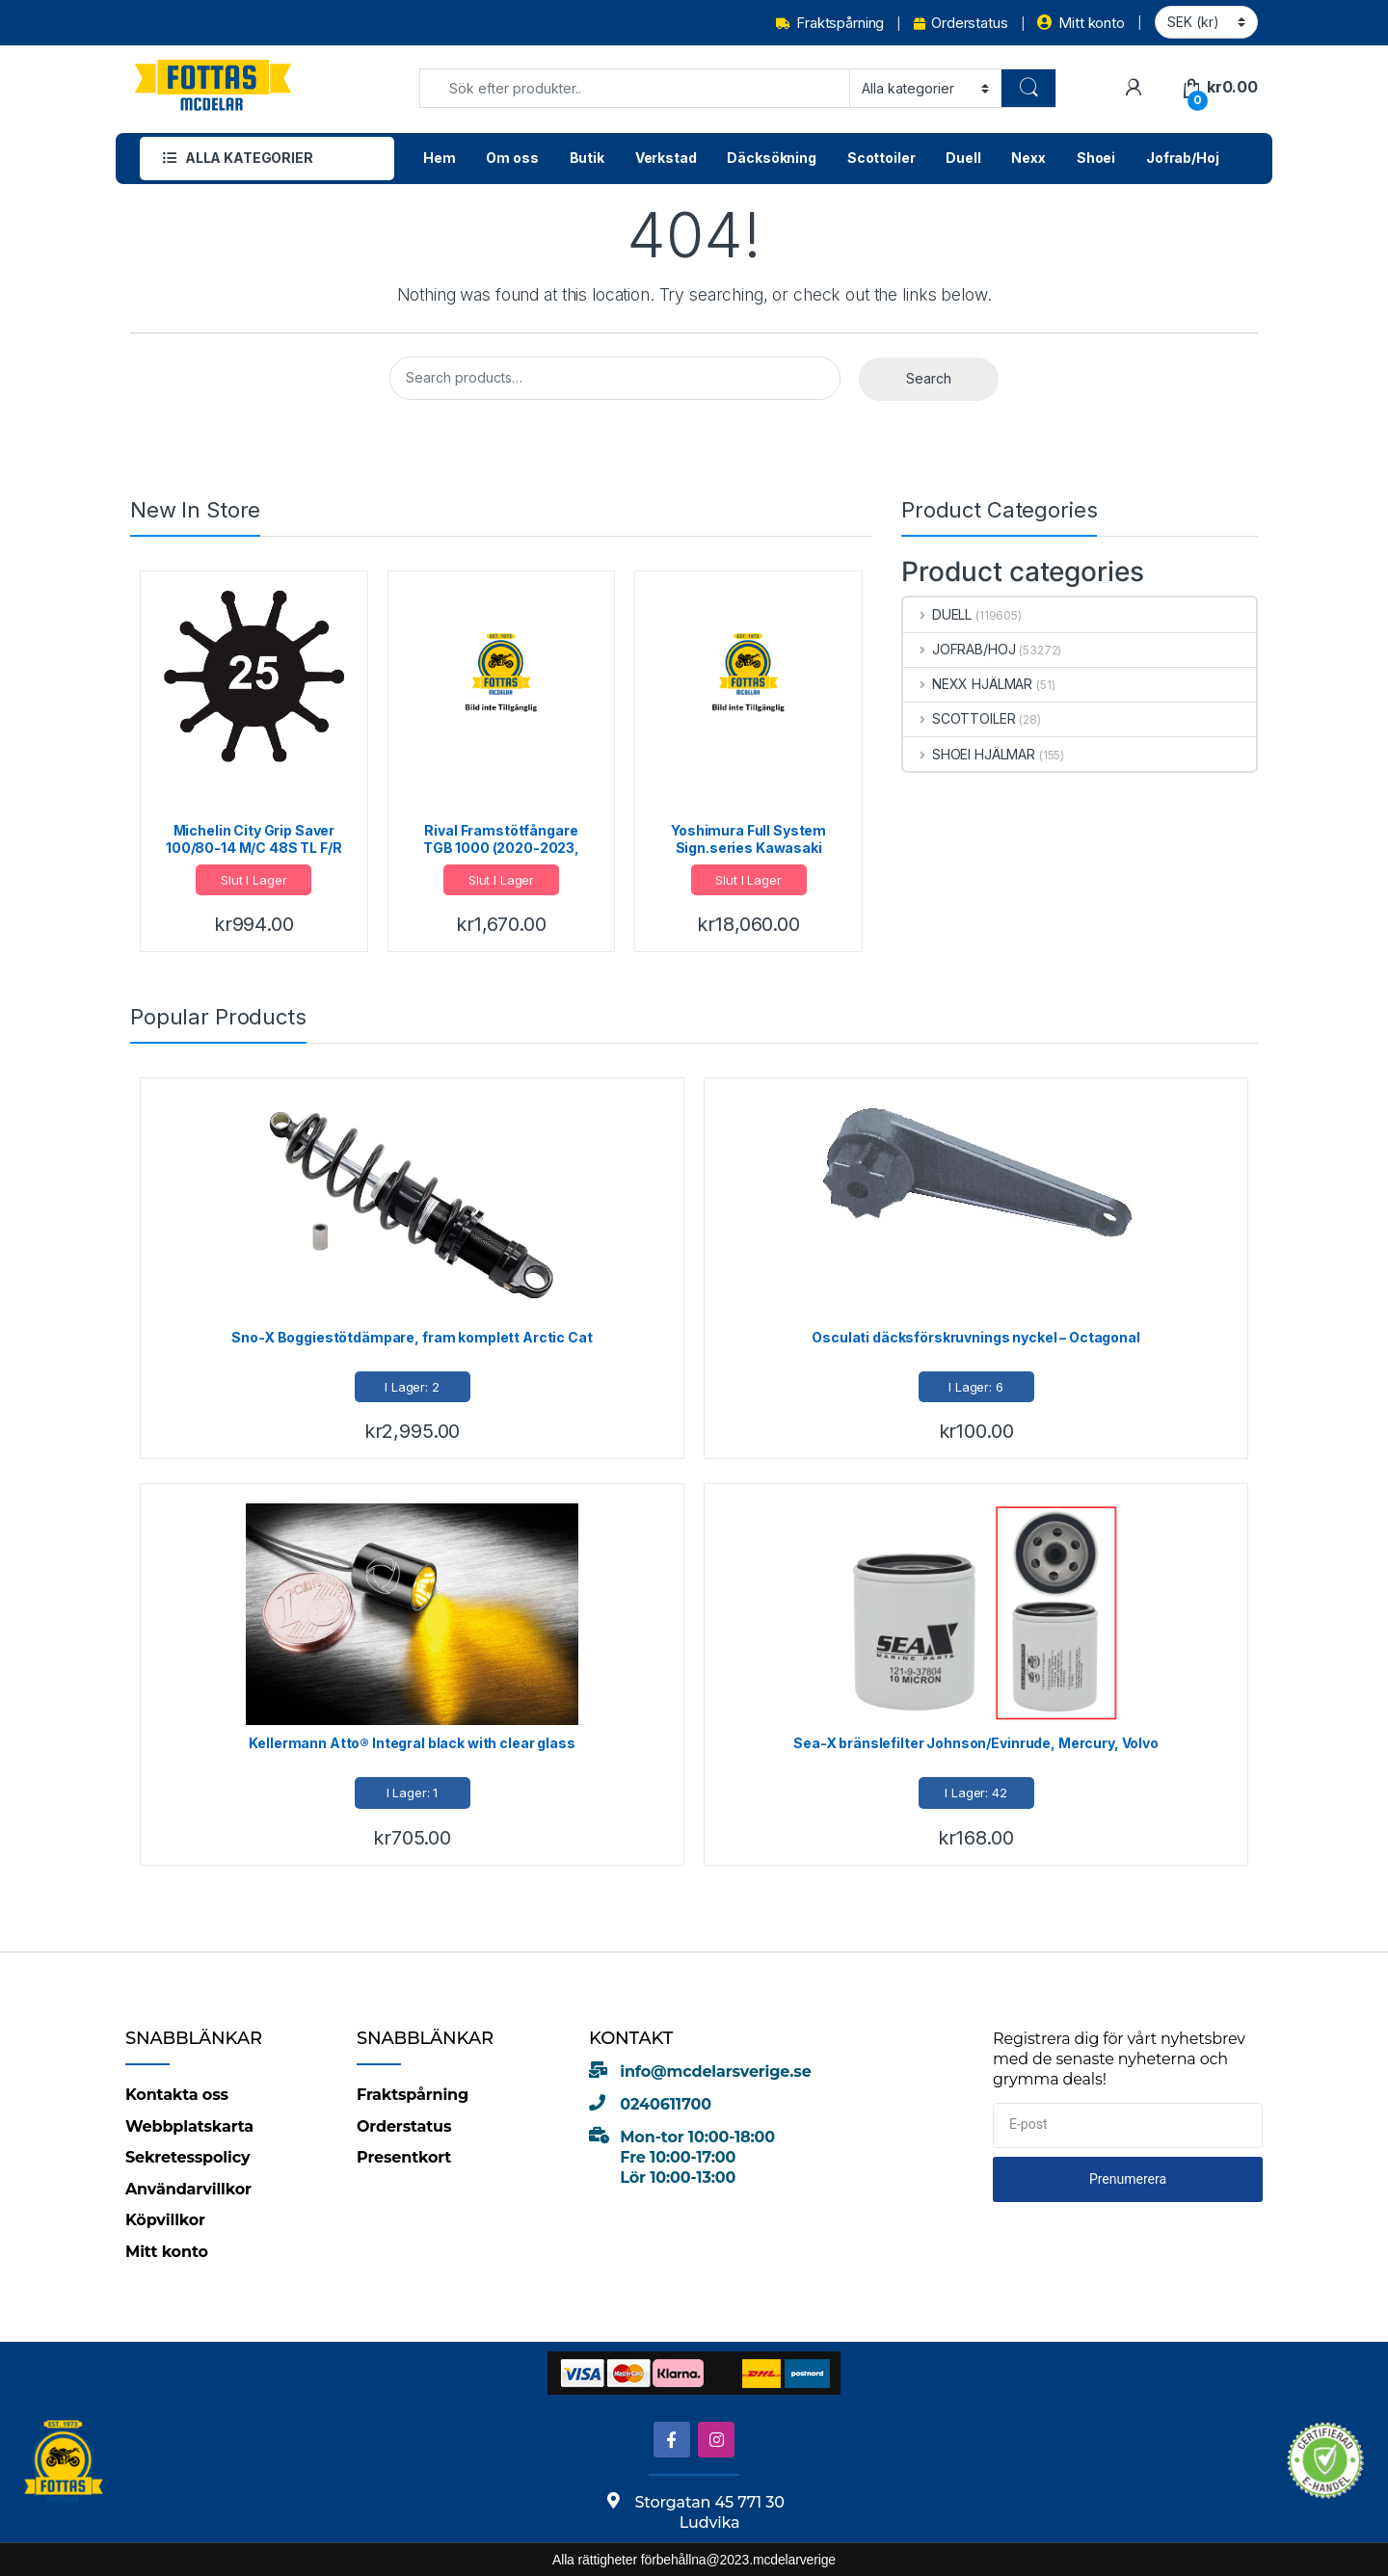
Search (928, 378)
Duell (963, 157)
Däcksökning (771, 157)
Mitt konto (1080, 22)
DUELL (937, 614)
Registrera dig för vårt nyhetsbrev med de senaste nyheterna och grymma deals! (1119, 2058)
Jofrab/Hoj (1182, 157)
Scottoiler (881, 157)
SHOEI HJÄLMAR (969, 754)
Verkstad (666, 157)
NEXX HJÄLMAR (967, 684)
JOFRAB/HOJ (959, 649)
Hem (439, 157)
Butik (587, 157)
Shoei (1096, 157)
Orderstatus (960, 22)
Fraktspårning (830, 22)
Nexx (1028, 157)
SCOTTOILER (959, 718)
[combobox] (634, 88)
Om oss (512, 157)
